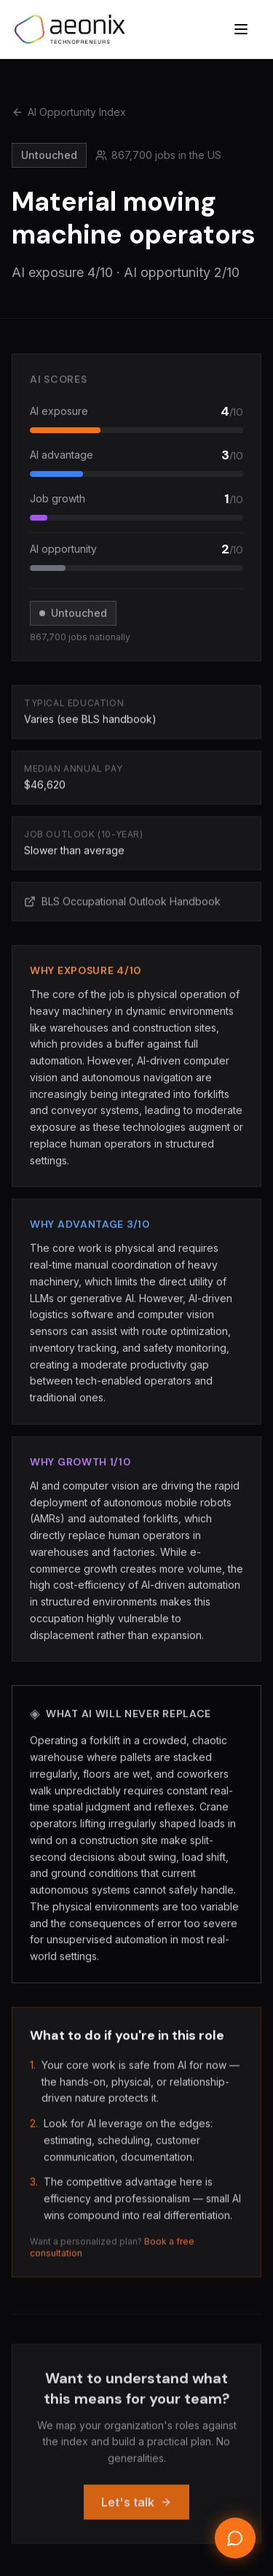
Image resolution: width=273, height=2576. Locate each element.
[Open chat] (235, 2538)
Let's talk (136, 2512)
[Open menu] (241, 29)
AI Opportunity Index (69, 112)
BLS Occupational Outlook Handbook (122, 904)
